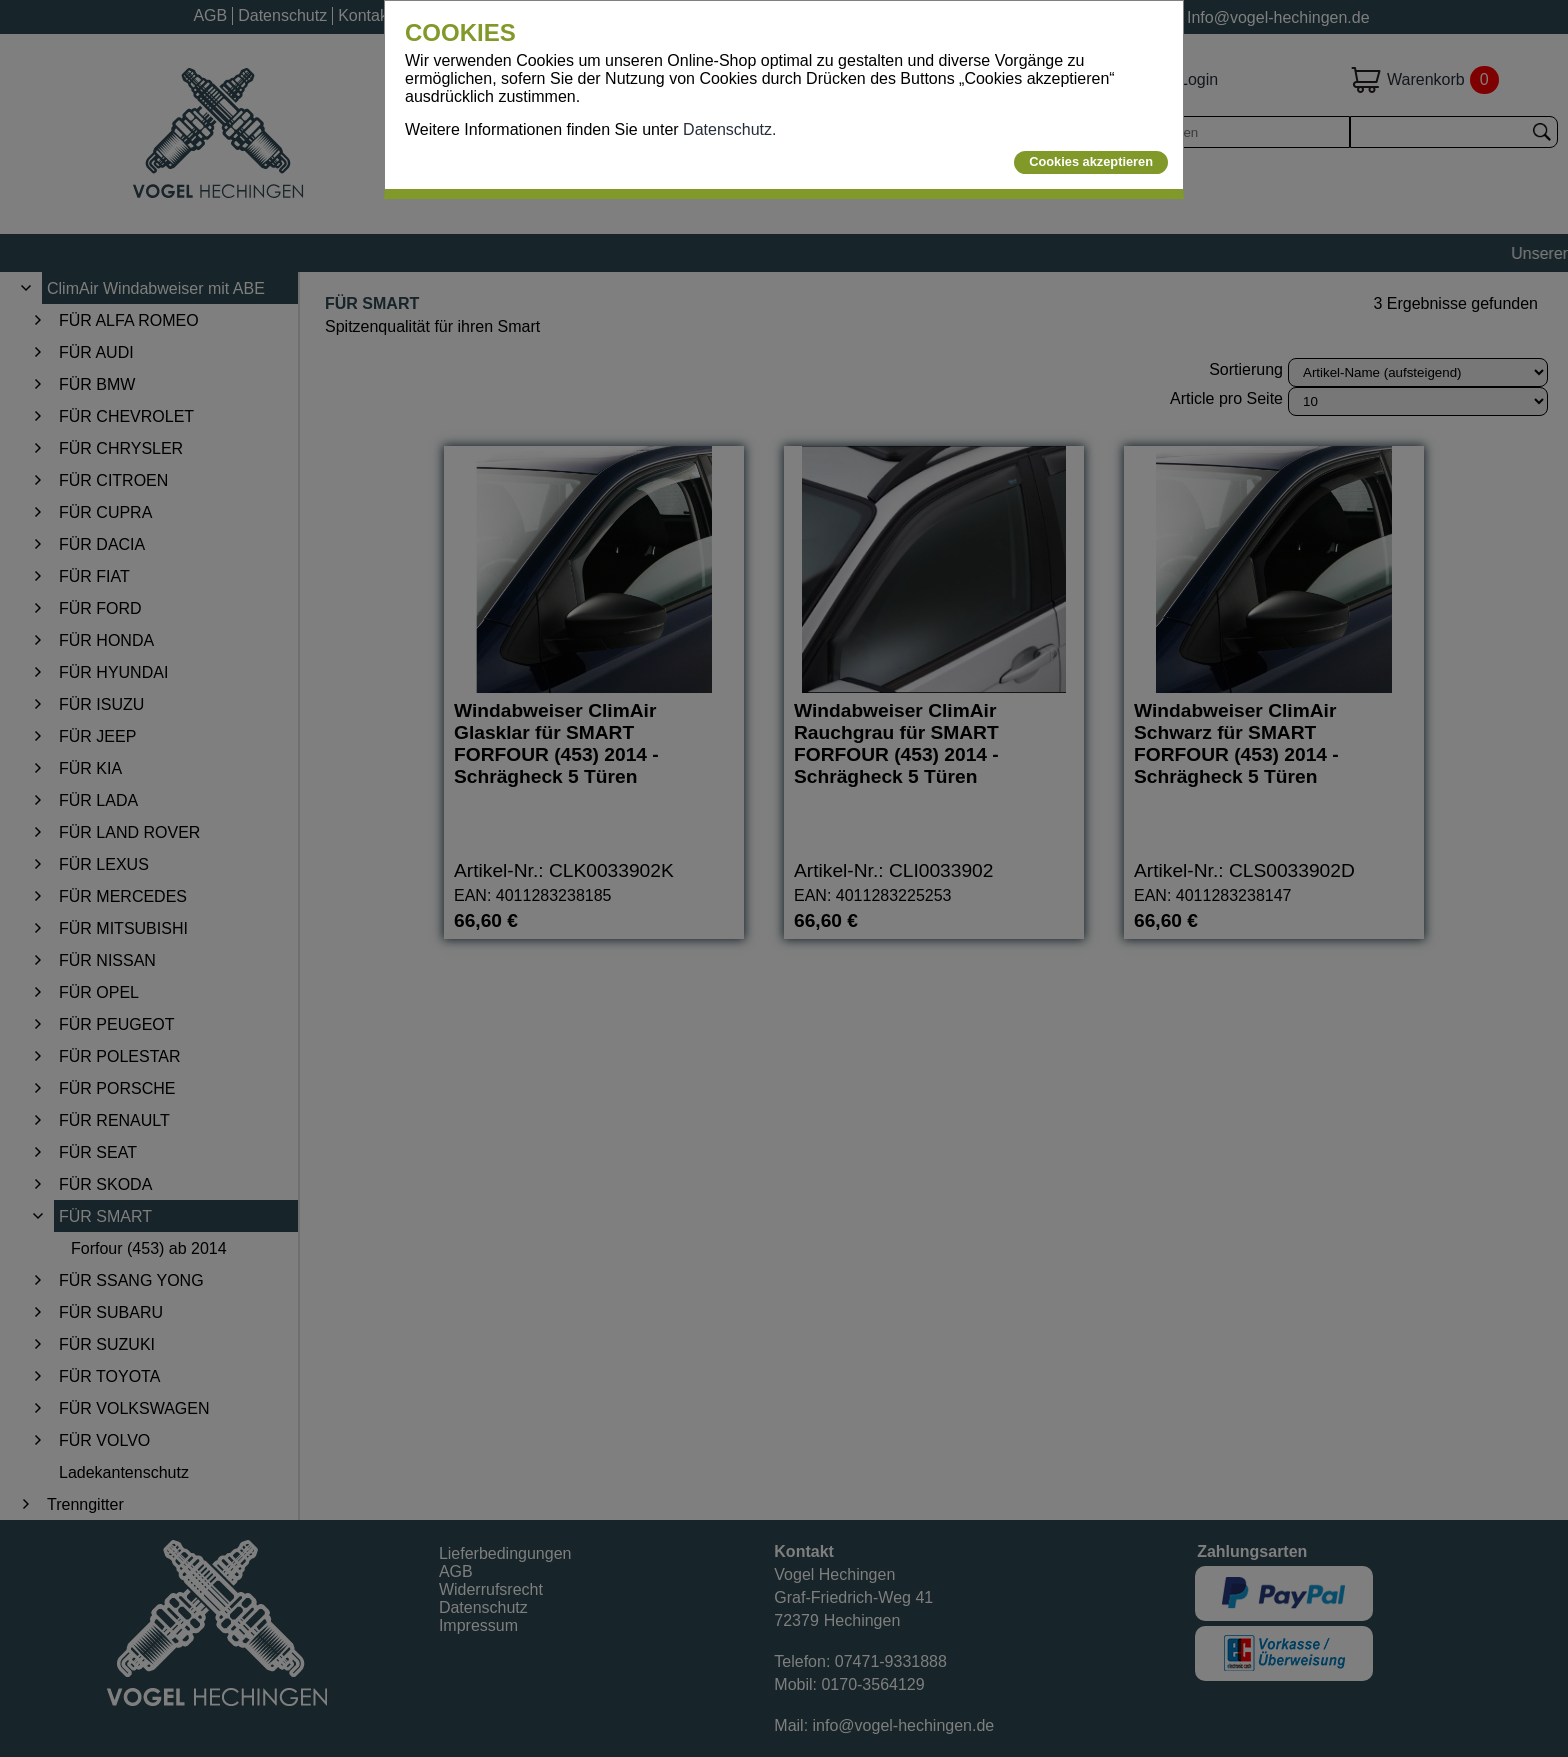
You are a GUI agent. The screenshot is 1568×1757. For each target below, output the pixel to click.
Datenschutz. (729, 129)
